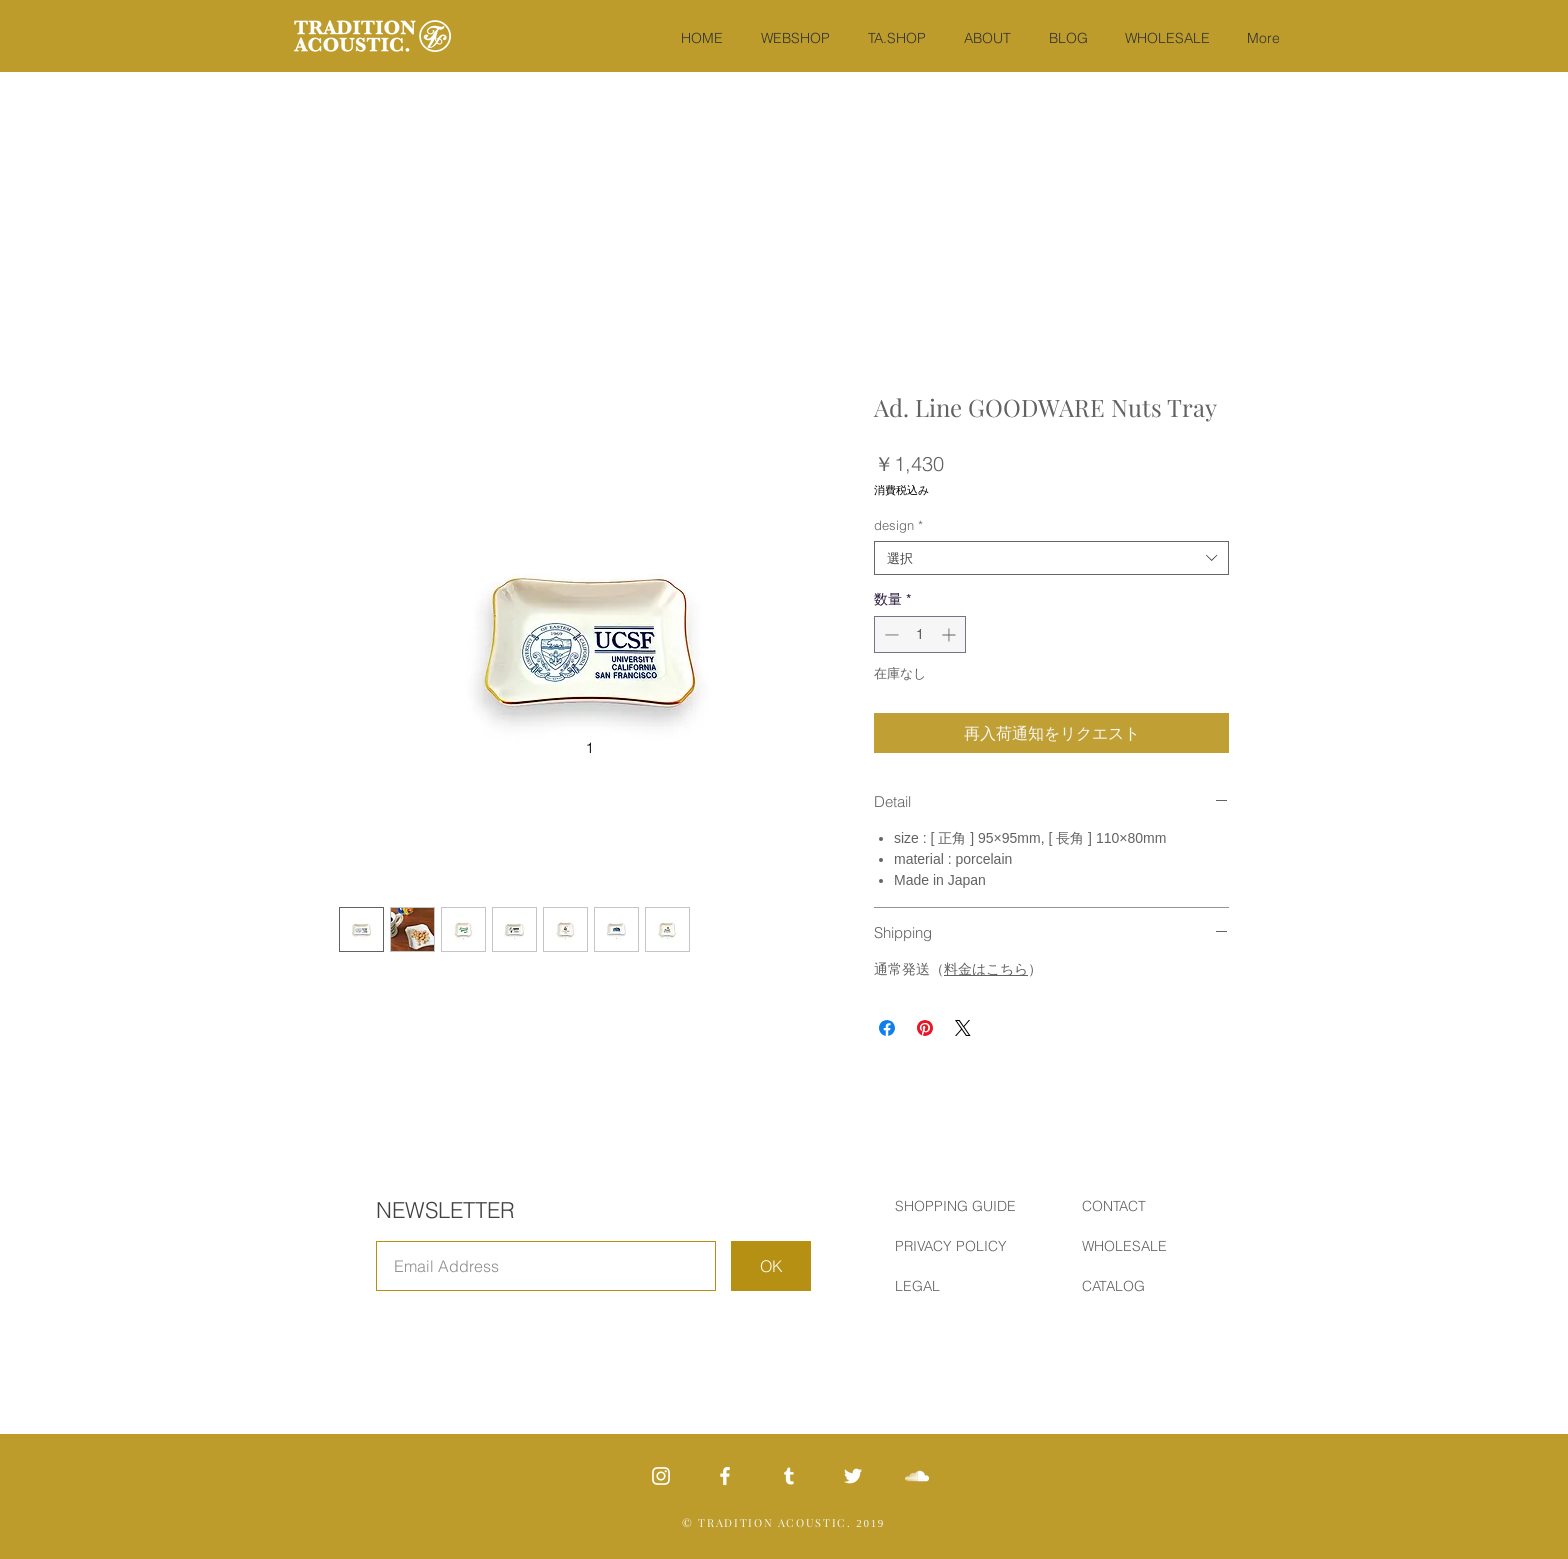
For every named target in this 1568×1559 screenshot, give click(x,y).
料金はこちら (986, 969)
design (898, 525)
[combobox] (1051, 558)
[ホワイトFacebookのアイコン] (725, 1476)
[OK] (771, 1266)
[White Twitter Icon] (853, 1476)
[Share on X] (963, 1028)
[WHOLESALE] (1153, 1247)
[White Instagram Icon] (661, 1476)
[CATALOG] (1153, 1287)
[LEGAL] (966, 1287)
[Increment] (950, 634)
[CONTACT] (1153, 1207)
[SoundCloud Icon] (917, 1476)
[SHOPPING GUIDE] (966, 1207)
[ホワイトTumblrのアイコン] (789, 1476)
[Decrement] (889, 634)
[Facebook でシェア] (887, 1028)
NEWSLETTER (445, 1210)
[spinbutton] (920, 634)
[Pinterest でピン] (925, 1028)
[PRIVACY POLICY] (966, 1247)
